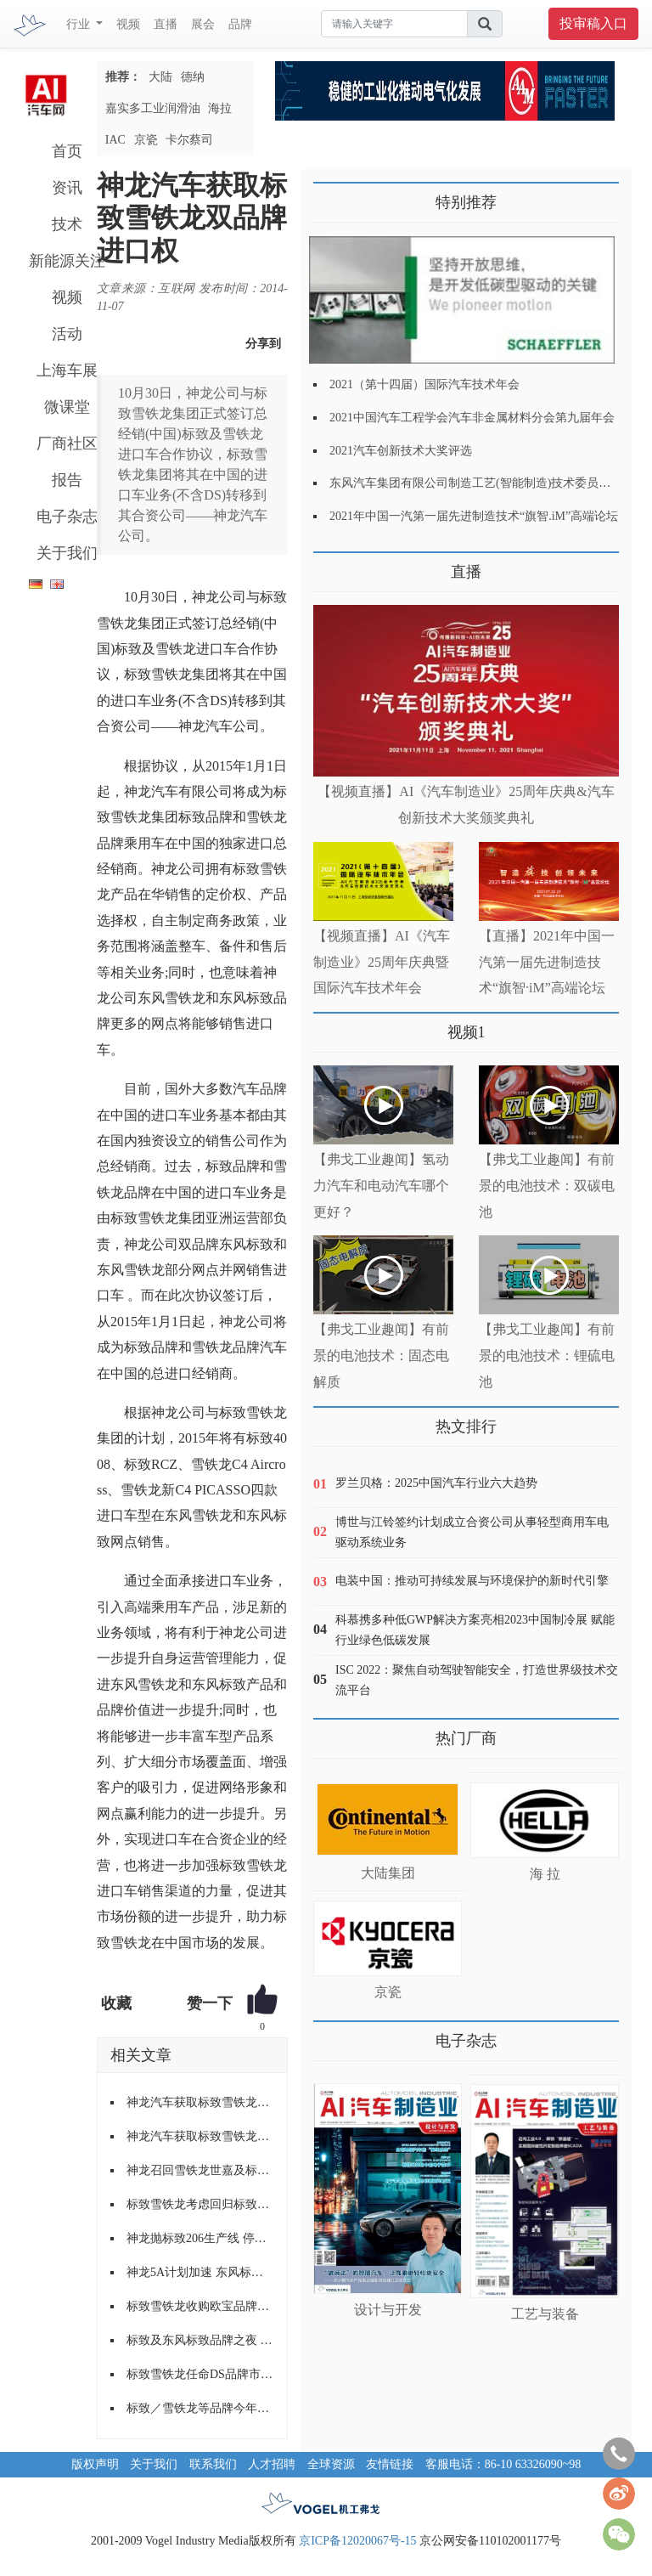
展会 (203, 24)
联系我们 (213, 2464)
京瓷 (146, 139)
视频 (128, 24)
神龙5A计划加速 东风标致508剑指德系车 (200, 2272)
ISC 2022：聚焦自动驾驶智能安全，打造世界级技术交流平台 (476, 1680)
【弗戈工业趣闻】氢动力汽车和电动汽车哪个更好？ (381, 1185)
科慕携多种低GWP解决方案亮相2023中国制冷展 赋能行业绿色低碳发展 (475, 1630)
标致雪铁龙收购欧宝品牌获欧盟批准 (200, 2306)
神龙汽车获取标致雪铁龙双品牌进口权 (200, 2102)
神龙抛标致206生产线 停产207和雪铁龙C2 (200, 2238)
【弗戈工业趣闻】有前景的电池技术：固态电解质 (381, 1355)
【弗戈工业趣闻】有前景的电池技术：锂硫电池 (547, 1355)
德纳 (193, 77)
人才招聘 (271, 2464)
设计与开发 (388, 2309)
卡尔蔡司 (189, 139)
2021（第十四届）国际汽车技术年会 (424, 384)
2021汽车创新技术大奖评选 (400, 450)
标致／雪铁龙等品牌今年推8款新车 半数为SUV (200, 2408)
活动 (67, 333)
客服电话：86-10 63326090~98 (503, 2464)
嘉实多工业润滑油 (152, 108)
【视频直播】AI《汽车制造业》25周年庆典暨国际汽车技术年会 (381, 962)
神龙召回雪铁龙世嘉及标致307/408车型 (200, 2170)
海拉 (220, 108)
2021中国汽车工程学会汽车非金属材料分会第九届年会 (472, 417)
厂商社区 (67, 443)
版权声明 (95, 2464)
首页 (67, 151)
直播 (165, 24)
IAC (115, 139)
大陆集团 (388, 1873)
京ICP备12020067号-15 (357, 2540)
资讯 (67, 187)
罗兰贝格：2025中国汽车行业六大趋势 (436, 1483)
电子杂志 (67, 516)
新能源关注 (67, 260)
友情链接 (389, 2464)
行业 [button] (79, 24)
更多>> (330, 565)
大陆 (160, 77)
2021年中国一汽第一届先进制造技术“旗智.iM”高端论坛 (473, 516)
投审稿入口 (593, 23)
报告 (67, 480)
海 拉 (545, 1874)
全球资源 (331, 2464)
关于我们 (67, 553)
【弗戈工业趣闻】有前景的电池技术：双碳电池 (547, 1185)
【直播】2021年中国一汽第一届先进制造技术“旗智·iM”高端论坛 (547, 962)
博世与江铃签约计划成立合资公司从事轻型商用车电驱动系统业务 (472, 1532)
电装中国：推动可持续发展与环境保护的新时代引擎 (472, 1580)
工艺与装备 (545, 2314)
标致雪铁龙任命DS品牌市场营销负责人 (200, 2374)
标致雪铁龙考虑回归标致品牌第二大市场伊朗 (200, 2204)
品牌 (240, 24)
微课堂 (67, 406)
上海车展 (67, 370)
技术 (67, 224)
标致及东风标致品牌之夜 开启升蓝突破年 (200, 2340)
